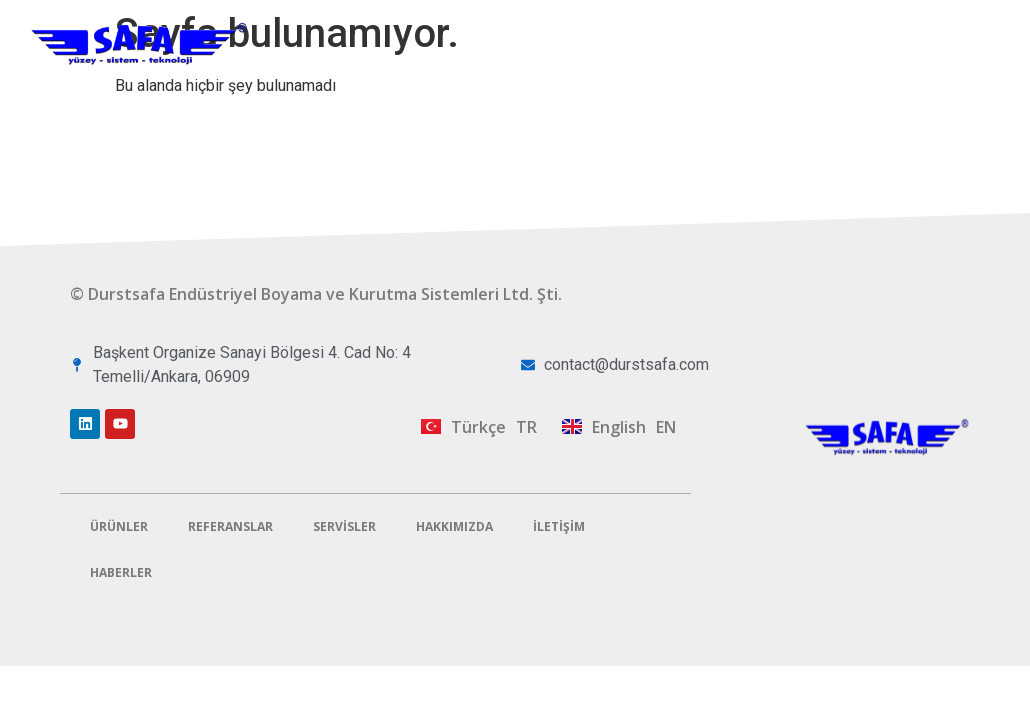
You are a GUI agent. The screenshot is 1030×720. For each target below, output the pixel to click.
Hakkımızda (938, 22)
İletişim (954, 68)
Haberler (121, 572)
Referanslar (687, 22)
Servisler (813, 23)
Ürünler (566, 23)
